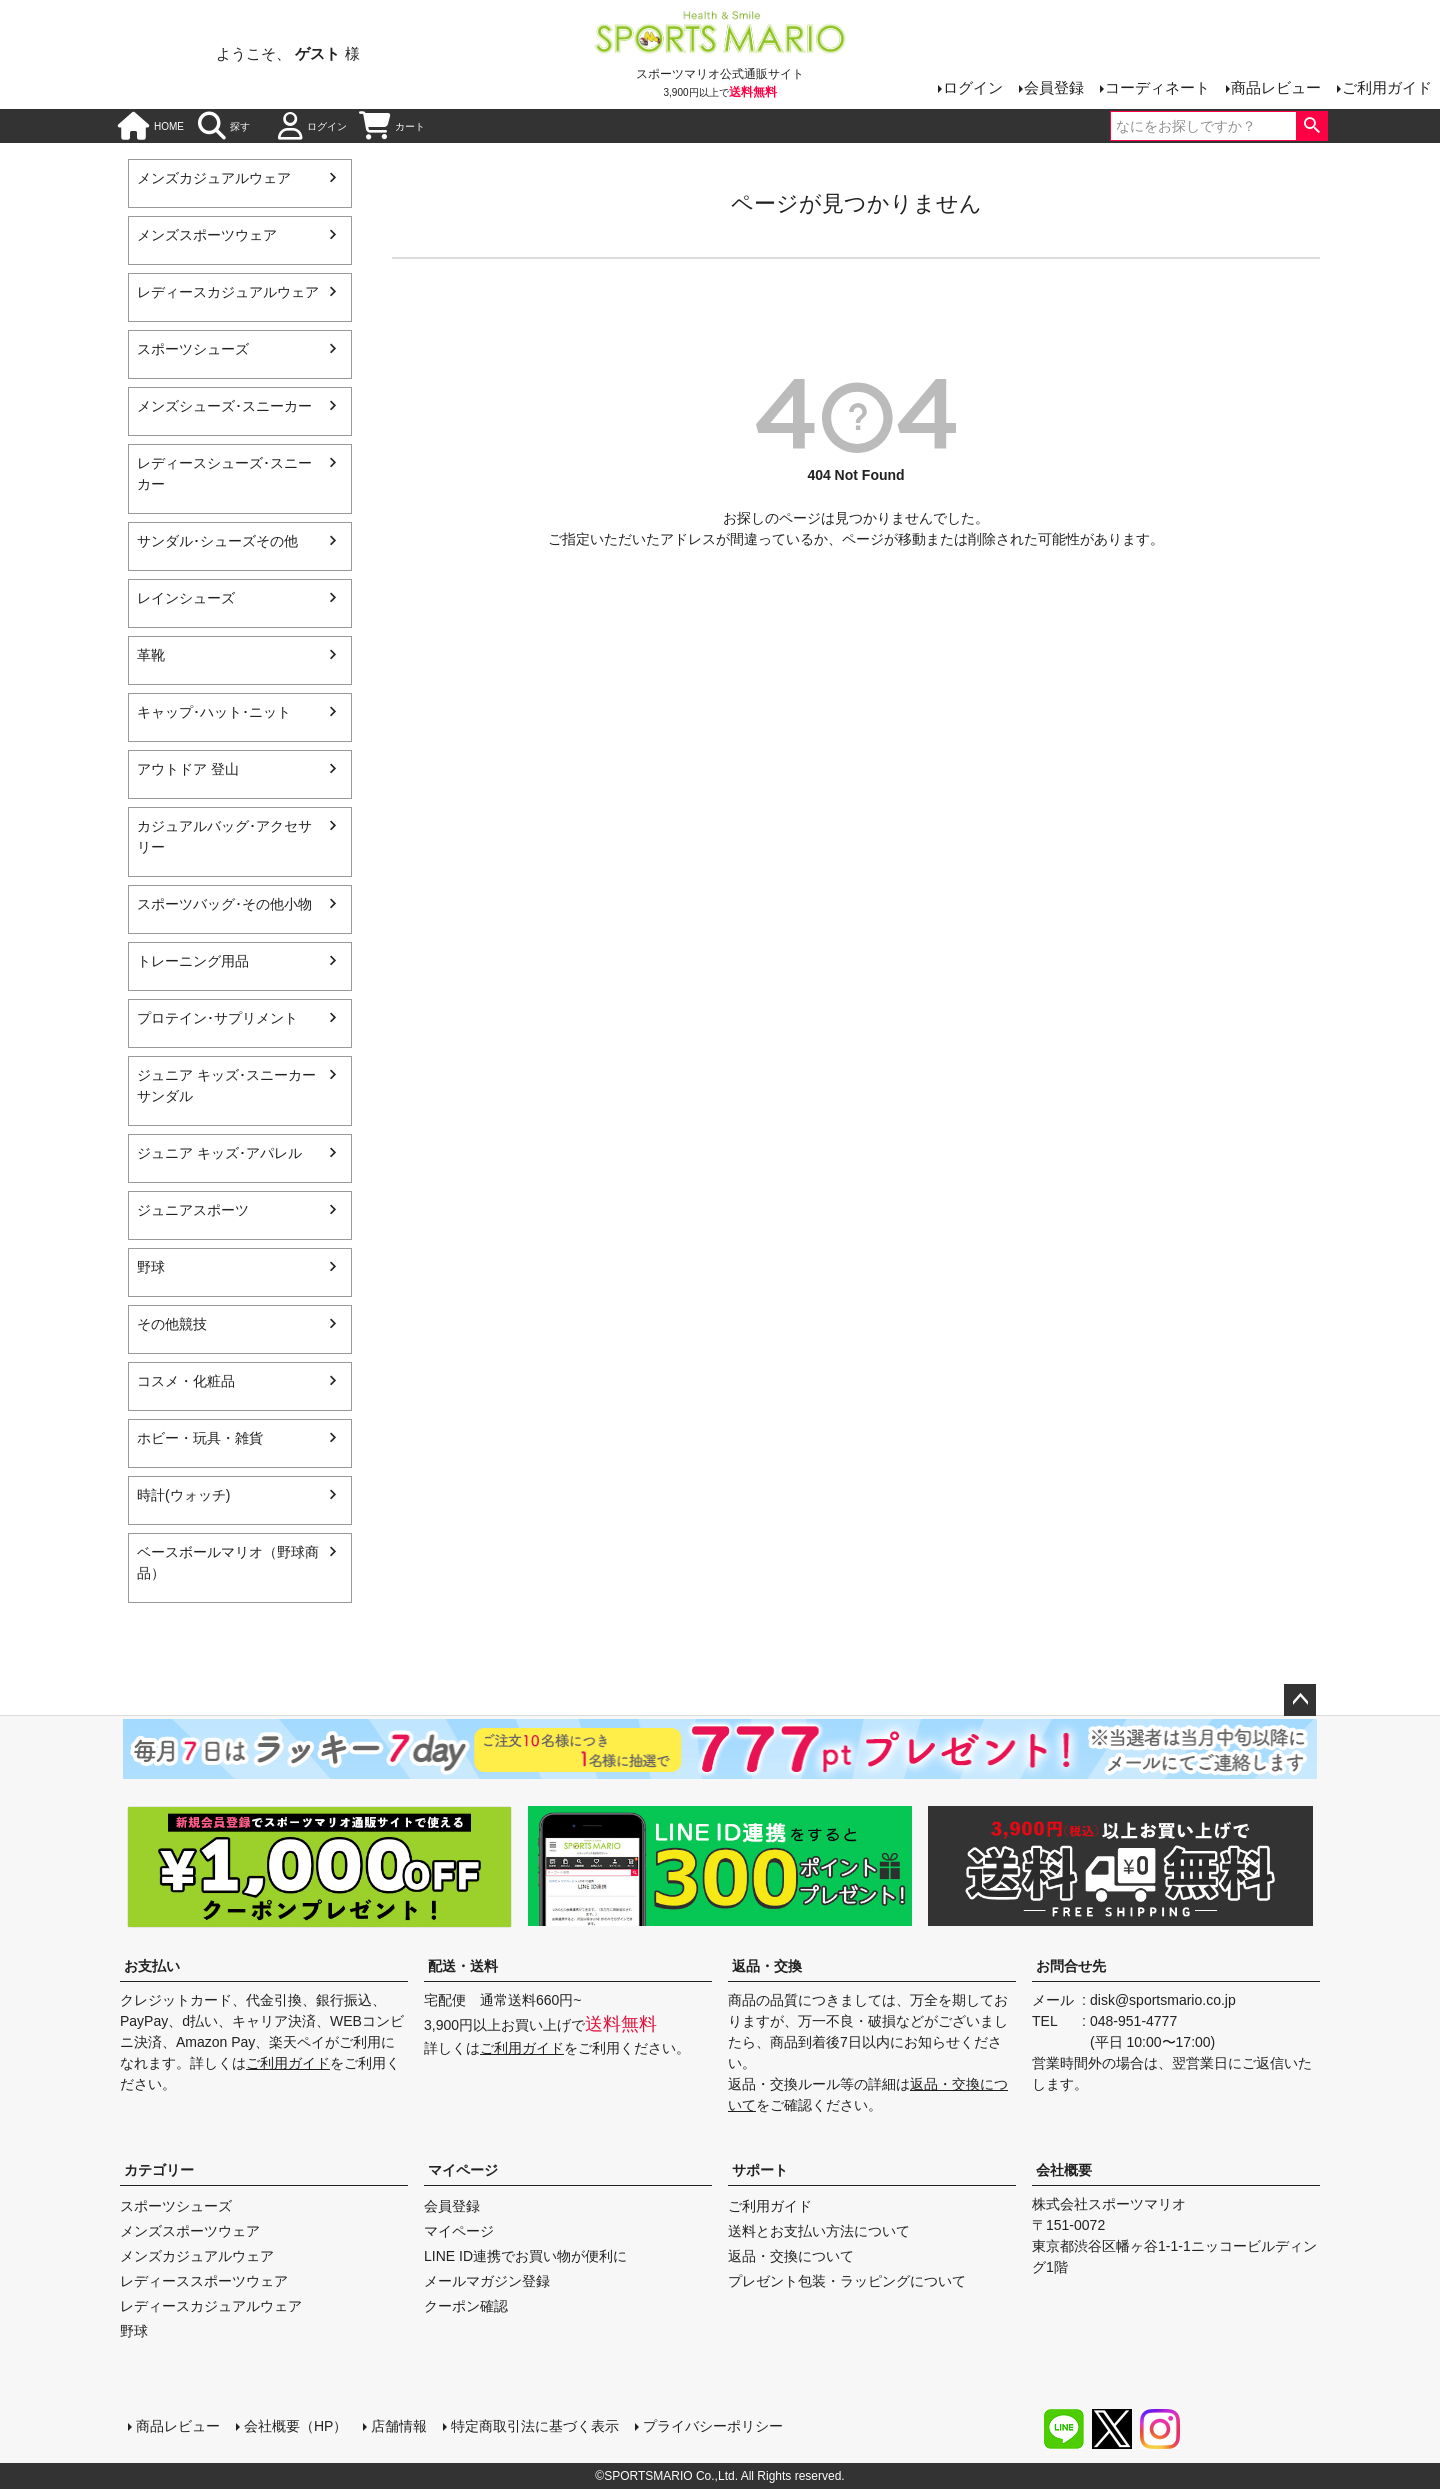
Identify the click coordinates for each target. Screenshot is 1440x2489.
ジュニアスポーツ (193, 1210)
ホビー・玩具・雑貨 (200, 1438)
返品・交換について (791, 2256)
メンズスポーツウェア (207, 235)
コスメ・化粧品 (186, 1381)
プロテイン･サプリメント (217, 1018)
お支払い (152, 1966)
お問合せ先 (1071, 1966)
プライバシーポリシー (713, 2426)
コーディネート (1157, 87)
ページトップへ (1300, 1700)
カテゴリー (159, 2170)
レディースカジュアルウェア (228, 292)
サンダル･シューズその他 (217, 541)
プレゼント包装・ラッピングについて (847, 2281)
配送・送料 (463, 1966)
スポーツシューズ (193, 349)
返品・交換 (767, 1966)
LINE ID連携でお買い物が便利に (525, 2256)
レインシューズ (186, 598)
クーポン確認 (466, 2306)
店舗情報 (399, 2426)
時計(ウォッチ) (183, 1495)
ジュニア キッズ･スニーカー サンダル (226, 1085)
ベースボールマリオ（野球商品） (228, 1562)
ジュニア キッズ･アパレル (219, 1153)
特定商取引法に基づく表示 (535, 2426)
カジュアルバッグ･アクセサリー (224, 836)
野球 (151, 1267)
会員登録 (1054, 87)
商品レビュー (1276, 87)
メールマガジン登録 (487, 2281)
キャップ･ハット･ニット (214, 712)
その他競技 (172, 1324)
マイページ (463, 2170)
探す (224, 126)
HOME (151, 126)
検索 (1311, 126)
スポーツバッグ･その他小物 (224, 904)
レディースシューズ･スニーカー (224, 473)
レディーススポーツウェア (204, 2281)
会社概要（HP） (295, 2426)
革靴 (151, 655)
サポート (760, 2170)
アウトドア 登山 (188, 769)
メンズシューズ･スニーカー (224, 406)
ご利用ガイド (1387, 87)
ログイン (973, 87)
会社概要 (1064, 2170)
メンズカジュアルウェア (214, 178)
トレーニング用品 (193, 961)
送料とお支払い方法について (819, 2231)
